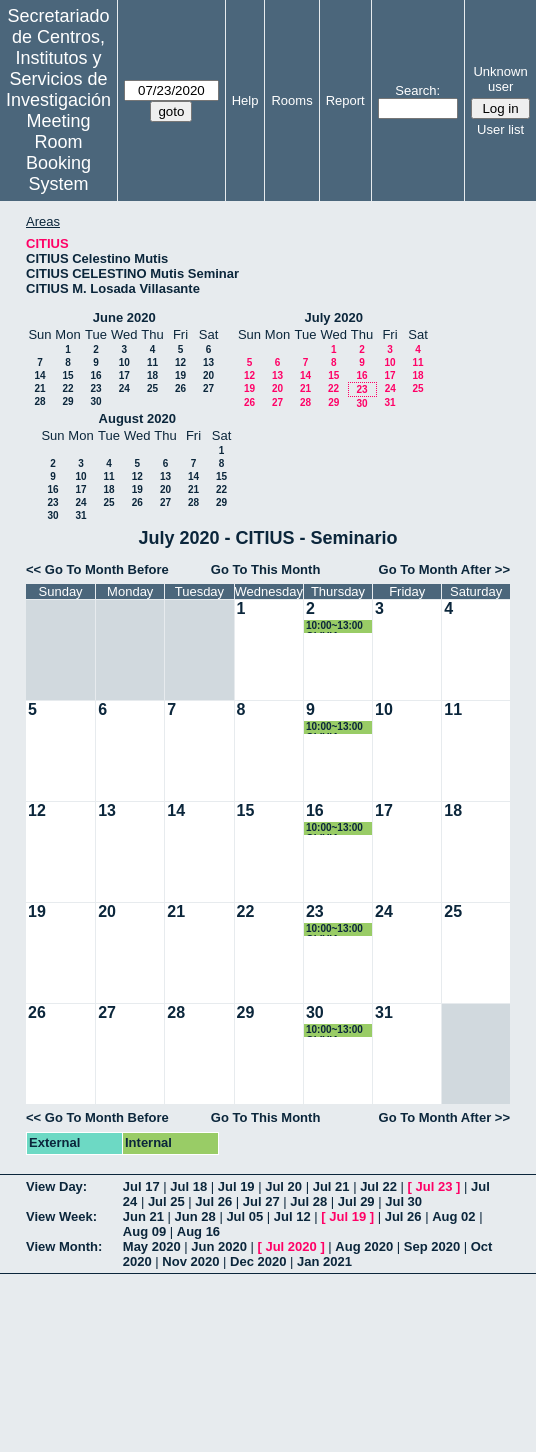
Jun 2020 (219, 1246)
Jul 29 (356, 1201)
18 (152, 375)
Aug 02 (453, 1216)
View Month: (64, 1246)
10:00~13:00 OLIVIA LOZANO (334, 626)
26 (180, 388)
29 (67, 401)
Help (245, 100)
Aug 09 (144, 1231)
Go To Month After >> (444, 569)
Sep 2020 (432, 1246)
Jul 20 (283, 1186)
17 (124, 375)
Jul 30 (403, 1201)
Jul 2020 (290, 1246)
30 (95, 401)
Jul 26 (213, 1201)
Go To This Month (266, 569)
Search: (417, 90)
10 (124, 362)
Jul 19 (236, 1186)
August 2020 (137, 418)
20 (208, 375)
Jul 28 (308, 1201)
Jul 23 (434, 1186)
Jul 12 (292, 1216)
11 (152, 362)
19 (180, 375)
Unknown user (500, 79)
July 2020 (333, 317)
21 (39, 388)
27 (208, 388)
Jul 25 (166, 1201)
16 (95, 375)
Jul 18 (188, 1186)
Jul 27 (261, 1201)
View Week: (61, 1216)
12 (180, 362)
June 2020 (124, 317)
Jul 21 (331, 1186)
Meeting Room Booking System (58, 152)
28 (39, 401)
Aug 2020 (364, 1246)
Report (345, 100)
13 (208, 362)
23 (95, 388)
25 (152, 388)
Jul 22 (378, 1186)
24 (124, 388)
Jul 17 (141, 1186)
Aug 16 (198, 1231)
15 (67, 375)
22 (67, 388)
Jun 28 (195, 1216)
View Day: (56, 1186)
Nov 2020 (190, 1261)
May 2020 (152, 1246)
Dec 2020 (258, 1261)
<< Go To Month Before (97, 569)
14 (39, 375)
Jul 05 (244, 1216)
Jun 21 (143, 1216)
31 (389, 402)
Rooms (291, 100)
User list (500, 129)
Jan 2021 (324, 1261)
